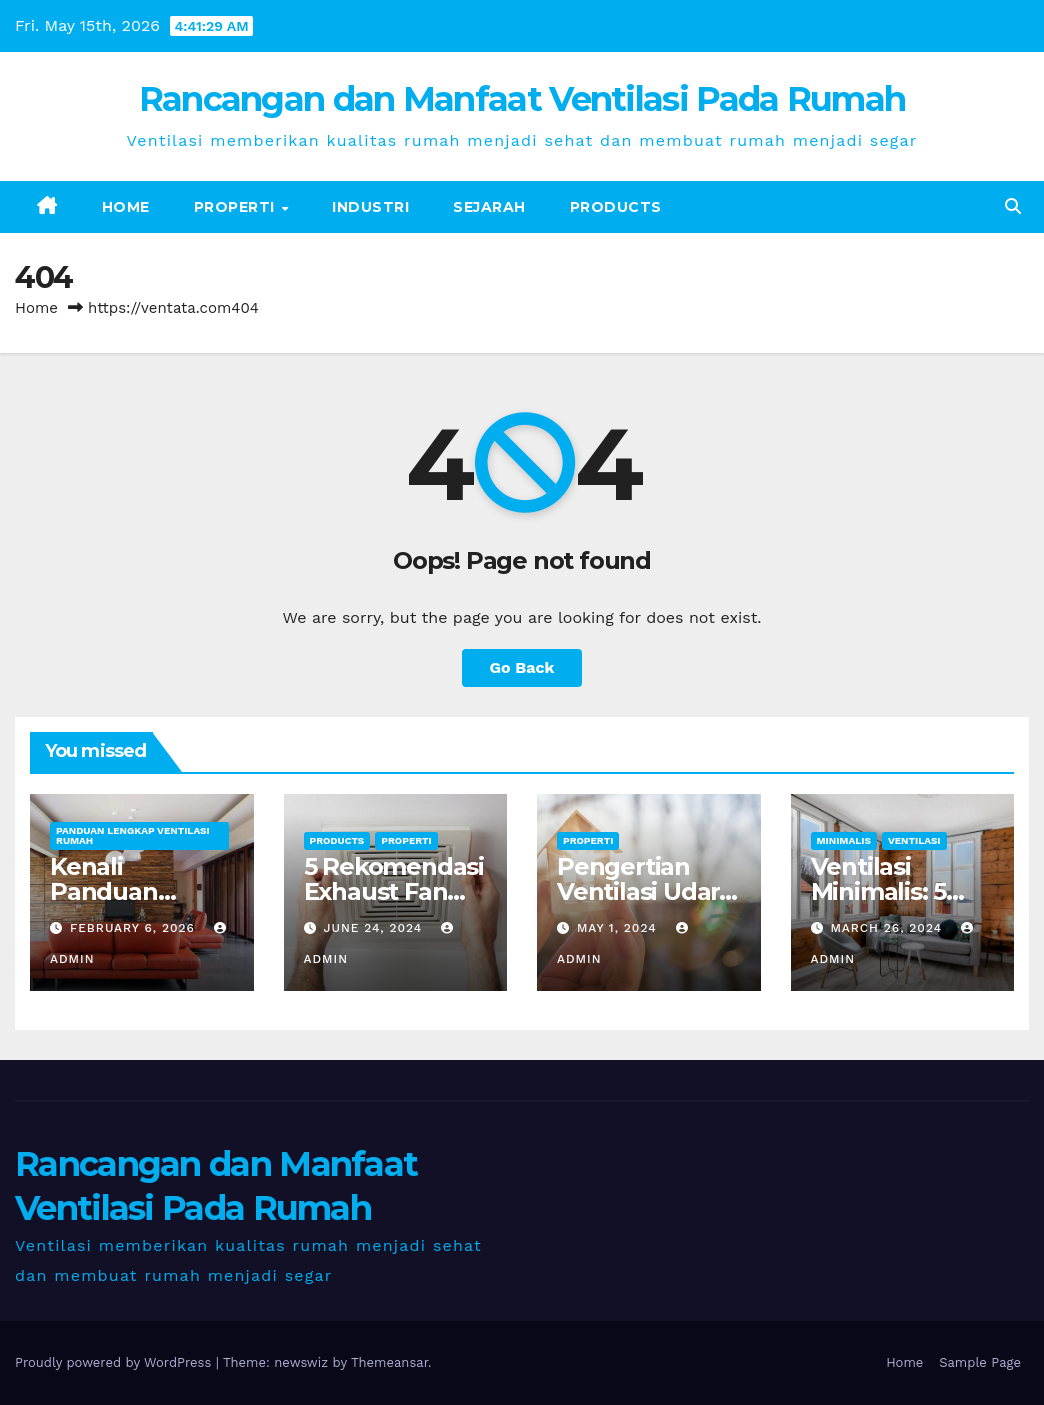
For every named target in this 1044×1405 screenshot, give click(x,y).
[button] (1013, 206)
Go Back (522, 667)
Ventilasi (914, 840)
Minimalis (844, 840)
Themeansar (389, 1362)
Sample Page (980, 1362)
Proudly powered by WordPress (115, 1362)
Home (126, 207)
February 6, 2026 (135, 928)
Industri (370, 207)
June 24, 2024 (375, 928)
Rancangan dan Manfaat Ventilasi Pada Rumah (522, 99)
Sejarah (489, 207)
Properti (237, 207)
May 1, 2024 (619, 928)
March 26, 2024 (888, 928)
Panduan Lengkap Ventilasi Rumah (133, 835)
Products (616, 207)
